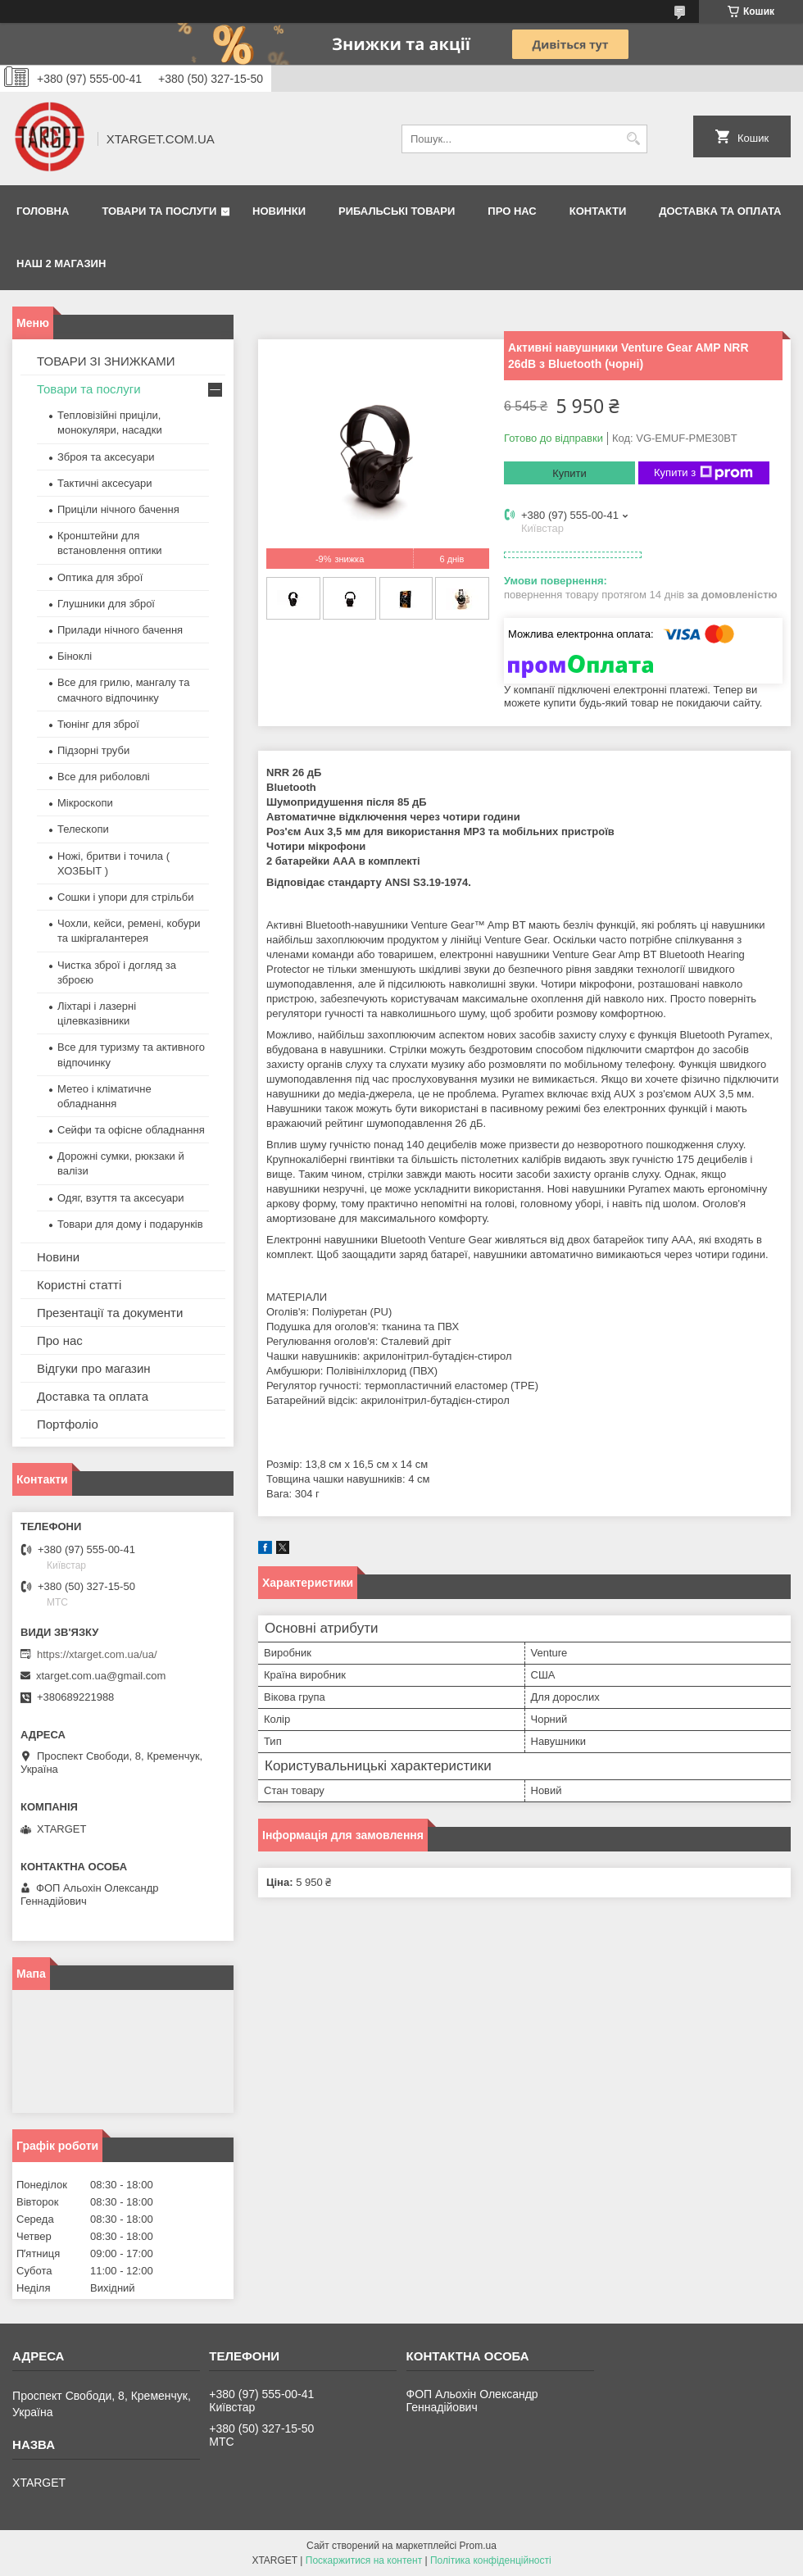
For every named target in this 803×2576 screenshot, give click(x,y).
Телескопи (83, 829)
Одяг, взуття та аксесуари (120, 1198)
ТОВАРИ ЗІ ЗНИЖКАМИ (106, 361)
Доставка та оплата (720, 211)
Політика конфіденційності (490, 2560)
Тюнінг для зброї (98, 724)
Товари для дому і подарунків (130, 1224)
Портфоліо (67, 1424)
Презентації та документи (110, 1313)
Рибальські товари (396, 211)
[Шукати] (633, 139)
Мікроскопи (85, 803)
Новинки (279, 211)
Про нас (512, 211)
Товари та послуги (159, 211)
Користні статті (79, 1285)
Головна (42, 211)
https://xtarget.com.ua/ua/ (97, 1654)
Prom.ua (478, 2545)
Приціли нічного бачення (118, 509)
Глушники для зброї (106, 603)
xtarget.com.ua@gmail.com (101, 1676)
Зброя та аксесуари (105, 457)
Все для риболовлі (103, 776)
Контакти (598, 211)
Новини (58, 1257)
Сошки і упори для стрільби (125, 897)
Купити (569, 473)
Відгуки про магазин (94, 1368)
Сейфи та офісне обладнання (131, 1130)
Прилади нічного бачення (120, 630)
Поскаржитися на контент (364, 2560)
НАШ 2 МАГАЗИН (61, 263)
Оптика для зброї (100, 577)
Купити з (703, 473)
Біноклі (74, 656)
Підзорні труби (93, 750)
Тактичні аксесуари (104, 483)
